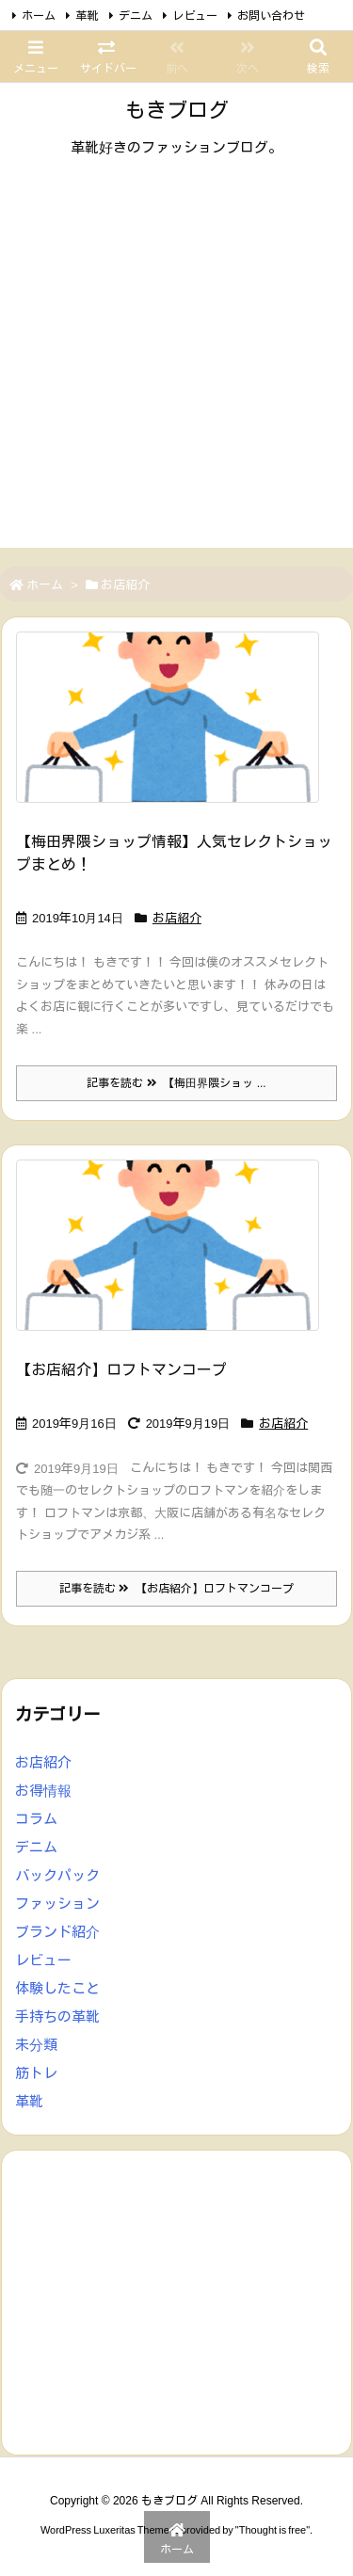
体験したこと (57, 1988)
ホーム (39, 16)
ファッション (57, 1904)
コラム (36, 1819)
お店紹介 (176, 918)
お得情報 (43, 1791)
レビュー (194, 16)
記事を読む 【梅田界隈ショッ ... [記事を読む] (176, 1083)
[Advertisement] (176, 371)
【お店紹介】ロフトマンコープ (121, 1370)
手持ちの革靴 (57, 2016)
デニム (135, 16)
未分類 (36, 2045)
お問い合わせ (271, 16)
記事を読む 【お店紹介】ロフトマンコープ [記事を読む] (176, 1588)
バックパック (57, 1875)
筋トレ (36, 2073)
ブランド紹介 (57, 1932)
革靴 (86, 16)
